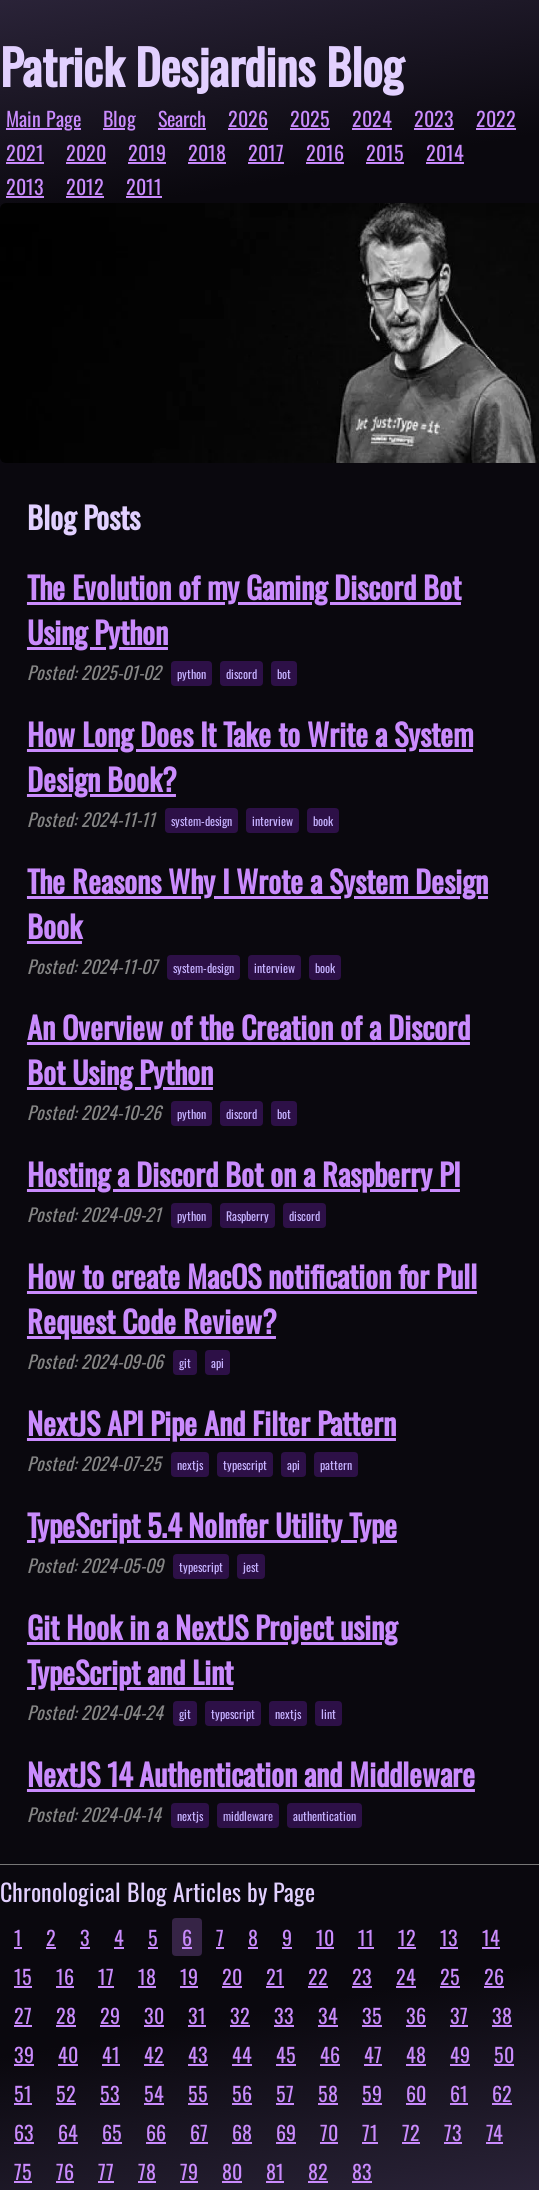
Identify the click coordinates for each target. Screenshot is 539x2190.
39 (24, 2054)
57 (285, 2093)
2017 (266, 152)
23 (362, 1976)
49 (460, 2054)
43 (198, 2054)
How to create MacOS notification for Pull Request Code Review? (252, 1298)
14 (491, 1937)
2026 (248, 118)
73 (453, 2132)
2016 (325, 152)
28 (66, 2015)
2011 (144, 186)
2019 (147, 152)
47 (373, 2054)
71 (370, 2132)
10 (325, 1937)
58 (328, 2093)
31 (197, 2015)
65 (112, 2132)
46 (330, 2054)
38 (502, 2015)
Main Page (43, 118)
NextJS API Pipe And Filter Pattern (211, 1422)
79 (189, 2171)
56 (242, 2093)
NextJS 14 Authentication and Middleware (251, 1773)
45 (286, 2054)
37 (459, 2015)
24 (406, 1976)
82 (318, 2171)
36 (416, 2015)
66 (156, 2132)
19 (189, 1976)
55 (198, 2093)
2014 (445, 152)
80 (232, 2171)
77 (106, 2171)
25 (450, 1976)
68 (242, 2132)
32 (240, 2015)
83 (362, 2171)
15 (23, 1976)
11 (366, 1937)
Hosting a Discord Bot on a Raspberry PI (243, 1173)
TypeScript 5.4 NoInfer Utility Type (212, 1524)
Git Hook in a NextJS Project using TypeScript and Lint (212, 1649)
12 (407, 1937)
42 (154, 2054)
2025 (310, 118)
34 (328, 2015)
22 (318, 1976)
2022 (496, 118)
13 (449, 1937)
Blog (119, 118)
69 (286, 2132)
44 (242, 2054)
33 (284, 2015)
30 (154, 2015)
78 (147, 2171)
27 (23, 2015)
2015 (385, 152)
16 (65, 1976)
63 (24, 2132)
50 (504, 2054)
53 (110, 2093)
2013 (25, 186)
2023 (434, 118)
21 (275, 1976)
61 (459, 2093)
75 (23, 2171)
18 (147, 1976)
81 (275, 2171)
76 (65, 2171)
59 (372, 2093)
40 (68, 2054)
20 (232, 1976)
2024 (372, 118)
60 (416, 2093)
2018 (207, 152)
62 (502, 2093)
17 (106, 1976)
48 (416, 2054)
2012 (85, 186)
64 (68, 2132)
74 (494, 2132)
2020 (86, 152)
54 (154, 2093)
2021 (25, 152)
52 (66, 2093)
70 (329, 2132)
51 (23, 2093)
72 (411, 2132)
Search (182, 118)
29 (110, 2015)
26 (494, 1976)
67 (199, 2132)
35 (372, 2015)
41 (111, 2054)
